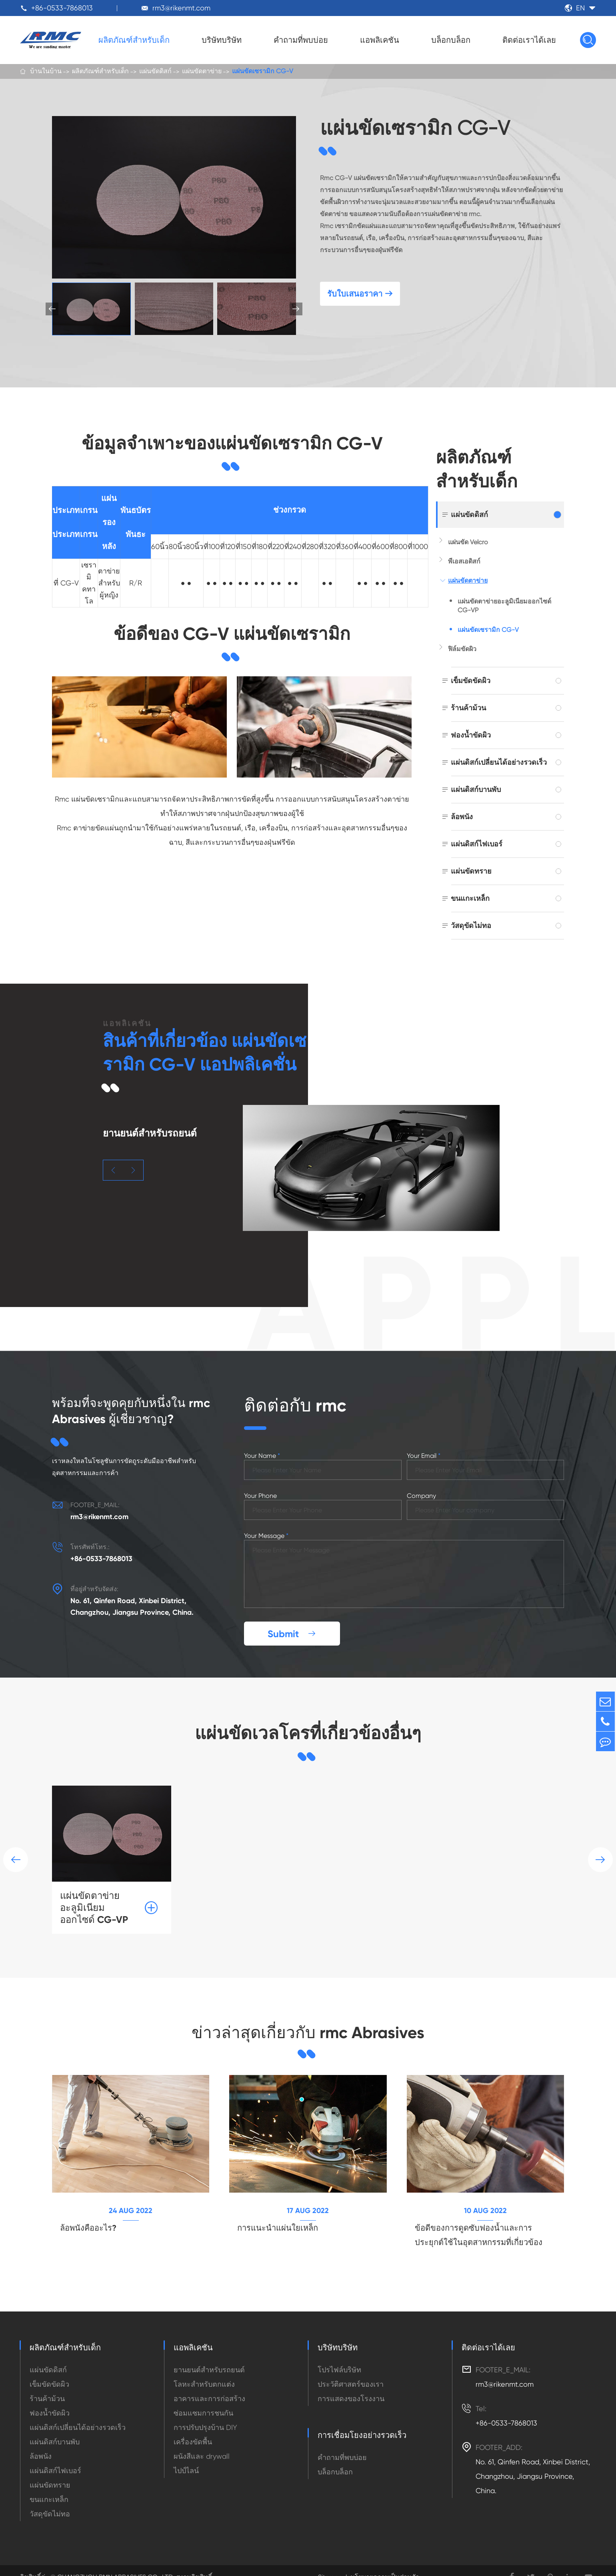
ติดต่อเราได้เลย (529, 40)
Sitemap (330, 2564)
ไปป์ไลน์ (186, 2457)
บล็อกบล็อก (450, 40)
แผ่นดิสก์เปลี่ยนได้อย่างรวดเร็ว (499, 762)
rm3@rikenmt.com (181, 8)
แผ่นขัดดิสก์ (155, 72)
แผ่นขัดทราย (471, 871)
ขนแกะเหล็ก (470, 898)
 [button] (296, 309)
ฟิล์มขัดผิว (462, 649)
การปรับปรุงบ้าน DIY (205, 2414)
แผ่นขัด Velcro (468, 542)
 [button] (113, 1170)
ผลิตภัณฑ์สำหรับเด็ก (134, 40)
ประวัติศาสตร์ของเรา (351, 2371)
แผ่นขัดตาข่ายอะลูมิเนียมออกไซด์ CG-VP (504, 605)
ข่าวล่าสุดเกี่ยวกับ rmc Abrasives (308, 2017)
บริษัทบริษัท (222, 40)
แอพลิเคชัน (379, 40)
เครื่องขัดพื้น (193, 2428)
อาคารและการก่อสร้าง (209, 2385)
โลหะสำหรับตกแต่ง (204, 2371)
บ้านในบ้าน (46, 72)
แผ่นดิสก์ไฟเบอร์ (476, 844)
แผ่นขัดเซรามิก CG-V (262, 72)
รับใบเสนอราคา (360, 296)
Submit (292, 1618)
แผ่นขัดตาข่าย (202, 72)
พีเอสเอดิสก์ (464, 561)
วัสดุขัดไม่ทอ (471, 925)
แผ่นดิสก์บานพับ (476, 789)
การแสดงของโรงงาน (351, 2385)
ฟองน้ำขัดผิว (471, 735)
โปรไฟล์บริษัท (339, 2356)
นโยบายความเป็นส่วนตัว (384, 2564)
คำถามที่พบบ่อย (301, 40)
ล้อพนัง (462, 816)
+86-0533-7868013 (62, 8)
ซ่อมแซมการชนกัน (203, 2400)
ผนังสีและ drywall (202, 2443)
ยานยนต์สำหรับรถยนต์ (209, 2356)
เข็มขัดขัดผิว (470, 680)
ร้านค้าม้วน (468, 708)
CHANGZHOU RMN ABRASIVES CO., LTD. (115, 2564)
